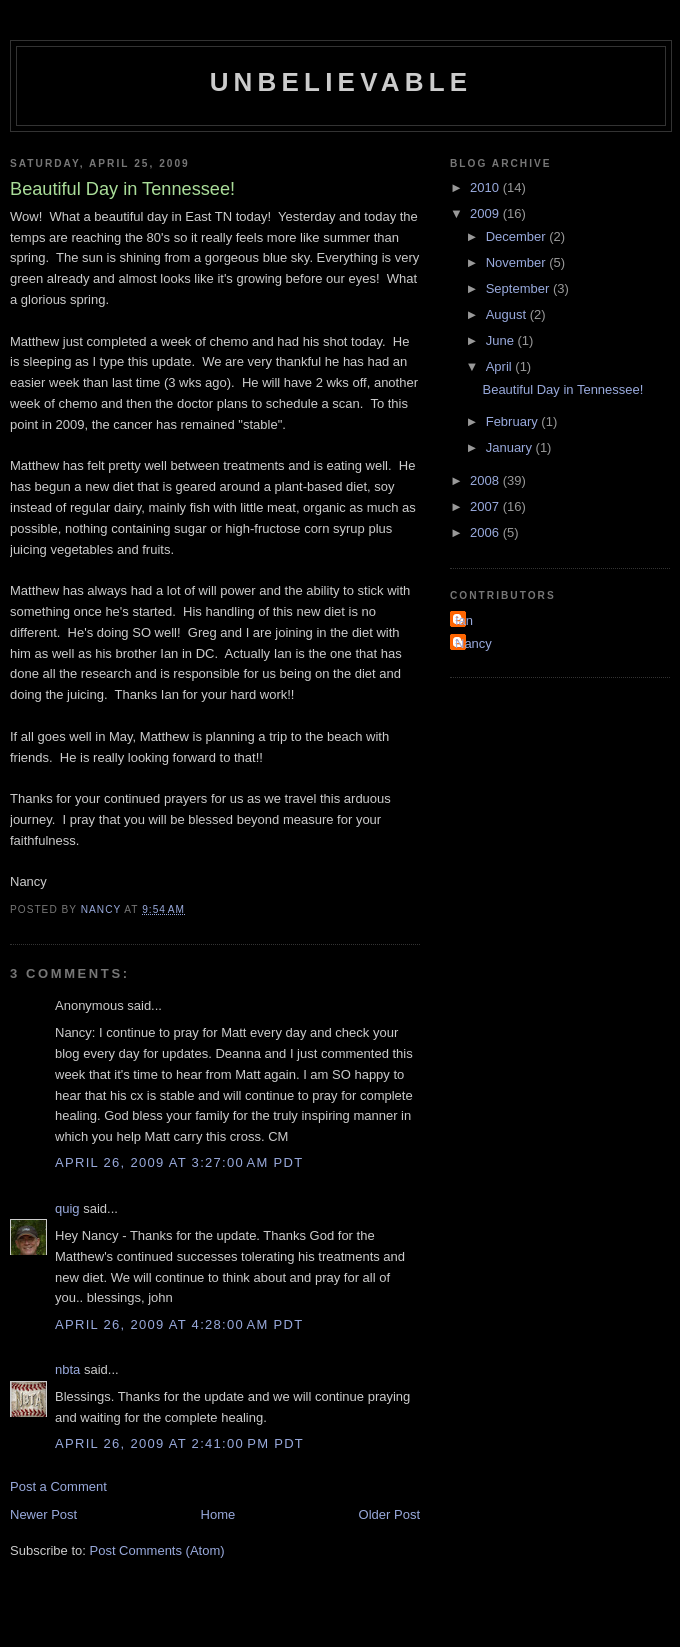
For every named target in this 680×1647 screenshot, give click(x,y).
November (518, 262)
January (511, 447)
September (519, 288)
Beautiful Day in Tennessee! (562, 389)
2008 (486, 480)
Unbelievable (341, 82)
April (501, 366)
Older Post (389, 1514)
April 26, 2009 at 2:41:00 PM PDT (179, 1443)
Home (218, 1514)
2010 (486, 187)
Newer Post (43, 1514)
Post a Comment (58, 1486)
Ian (464, 620)
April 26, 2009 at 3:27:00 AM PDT (179, 1162)
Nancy (473, 643)
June (502, 340)
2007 (486, 506)
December (518, 236)
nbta (67, 1369)
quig (67, 1208)
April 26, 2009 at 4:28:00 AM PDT (179, 1324)
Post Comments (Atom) (157, 1550)
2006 (486, 532)
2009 (486, 213)
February (514, 421)
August (508, 314)
